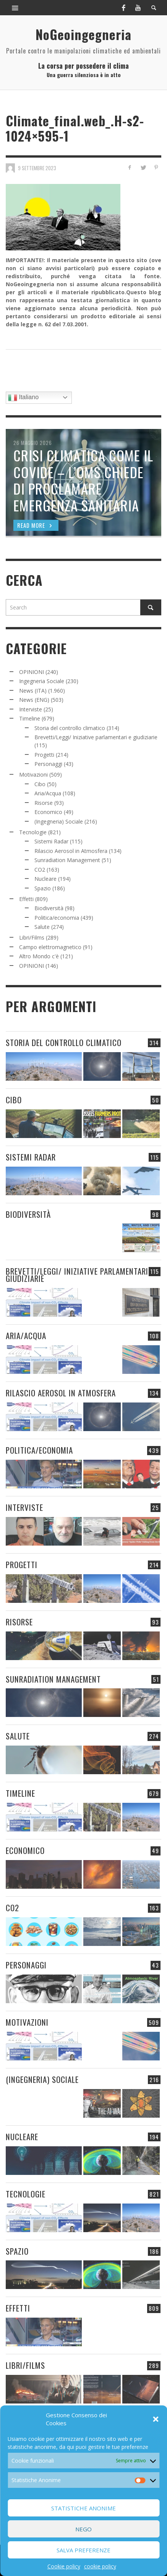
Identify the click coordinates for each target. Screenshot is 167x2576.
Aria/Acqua (47, 793)
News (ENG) (34, 699)
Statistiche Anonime (83, 2508)
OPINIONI (31, 671)
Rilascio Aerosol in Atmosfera (70, 850)
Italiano (23, 397)
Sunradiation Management (67, 860)
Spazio (42, 888)
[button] (155, 2419)
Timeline (29, 718)
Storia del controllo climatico (69, 728)
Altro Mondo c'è (39, 956)
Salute (42, 926)
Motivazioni (33, 774)
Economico (48, 812)
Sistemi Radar (51, 841)
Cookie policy (63, 2566)
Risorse (43, 802)
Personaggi (48, 763)
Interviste (30, 709)
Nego (83, 2529)
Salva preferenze (83, 2550)
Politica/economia (56, 917)
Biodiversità (48, 908)
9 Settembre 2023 (37, 167)
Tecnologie (33, 832)
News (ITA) (33, 690)
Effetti (26, 899)
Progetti (44, 754)
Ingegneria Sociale (41, 681)
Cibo (39, 784)
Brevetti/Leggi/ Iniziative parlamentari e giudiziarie (95, 737)
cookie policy (100, 2566)
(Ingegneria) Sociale (58, 821)
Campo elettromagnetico (50, 947)
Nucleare (45, 878)
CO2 (39, 869)
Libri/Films (31, 937)
